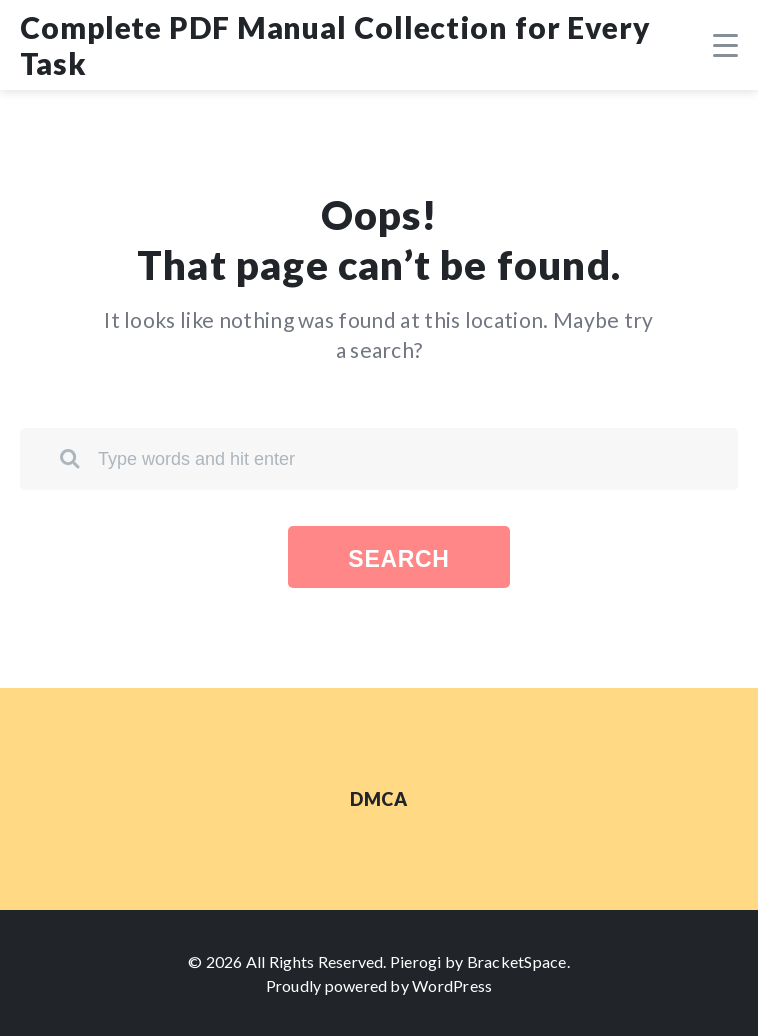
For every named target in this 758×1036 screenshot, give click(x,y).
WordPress (452, 985)
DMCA (378, 799)
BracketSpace (517, 961)
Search (398, 559)
